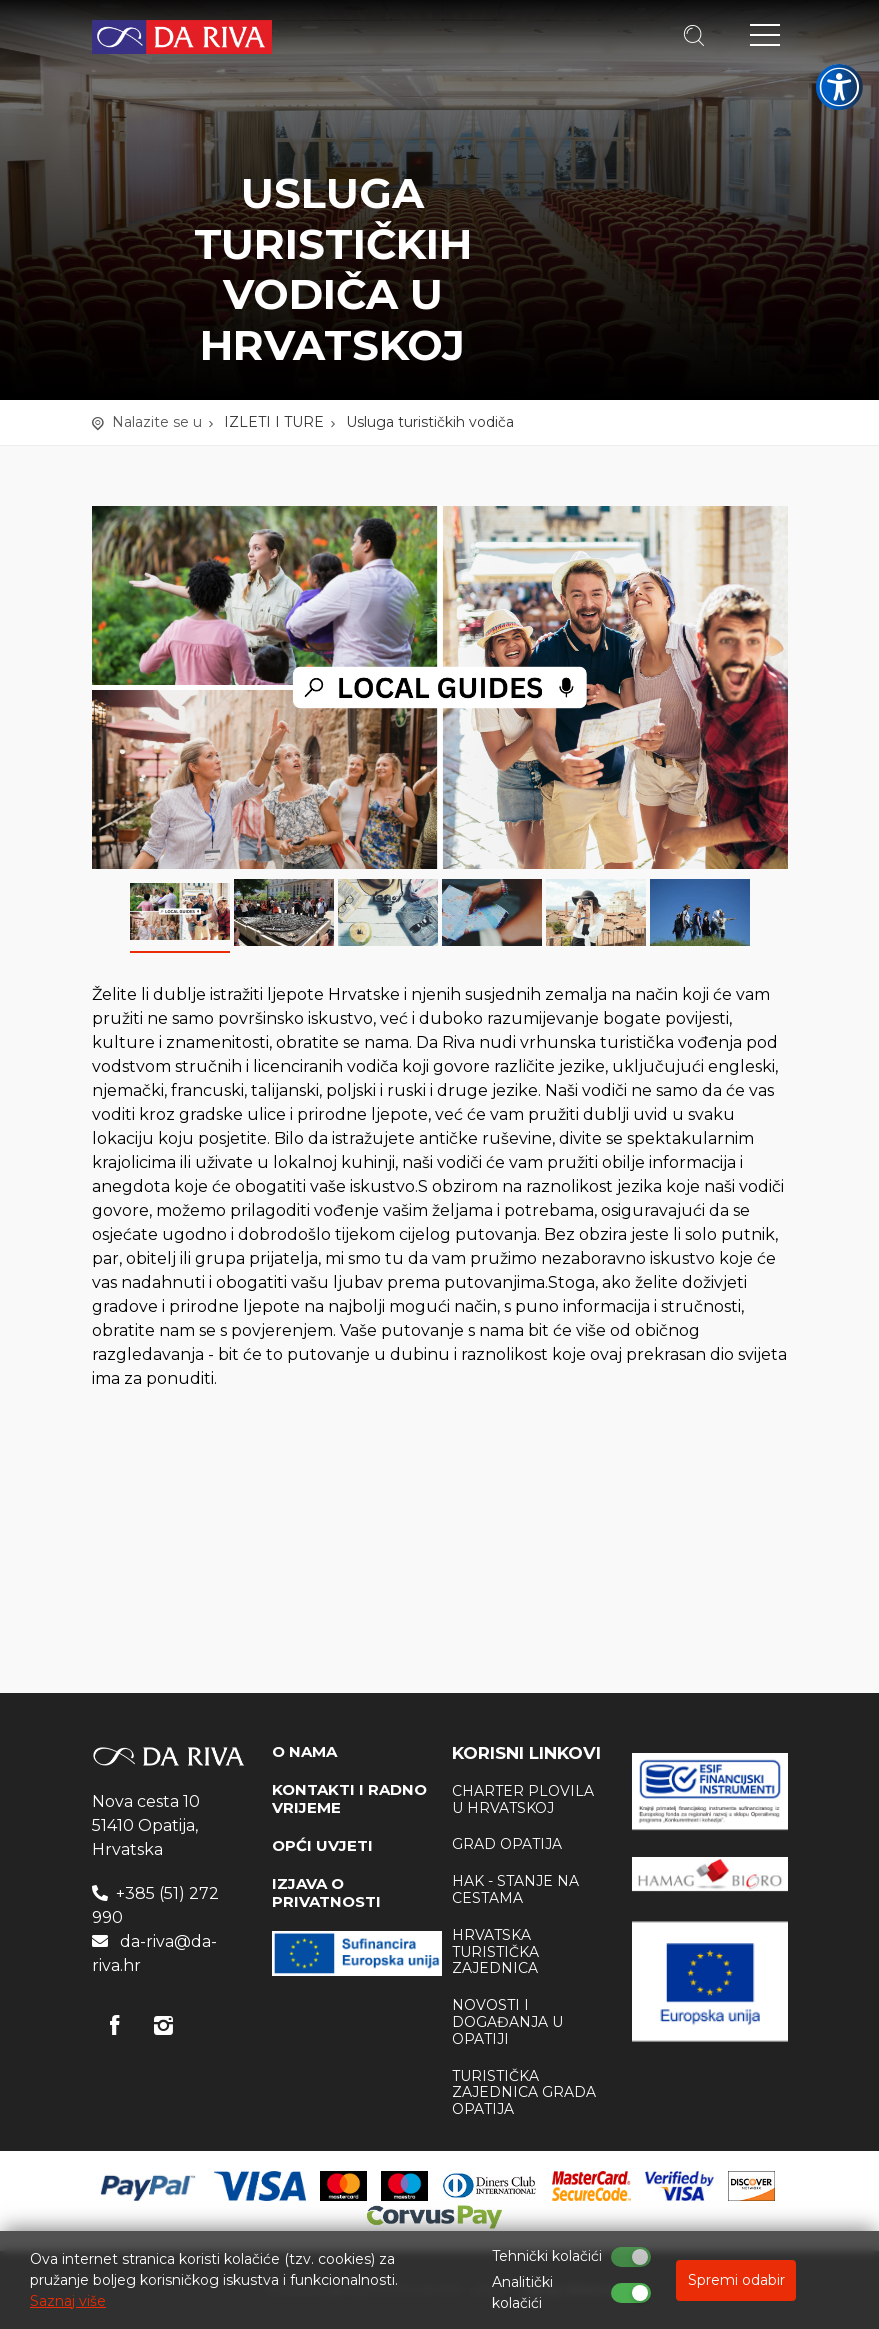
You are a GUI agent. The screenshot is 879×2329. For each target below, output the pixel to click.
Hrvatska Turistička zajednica (495, 1952)
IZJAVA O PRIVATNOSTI (326, 1892)
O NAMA (304, 1751)
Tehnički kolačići (547, 2256)
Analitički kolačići (522, 2292)
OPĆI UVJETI (322, 1845)
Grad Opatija (507, 1844)
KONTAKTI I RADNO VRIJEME (349, 1798)
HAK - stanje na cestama (515, 1889)
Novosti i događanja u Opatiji (507, 2022)
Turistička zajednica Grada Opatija (524, 2093)
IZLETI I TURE (274, 422)
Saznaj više (68, 2301)
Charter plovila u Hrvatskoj (523, 1799)
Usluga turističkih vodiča (430, 422)
